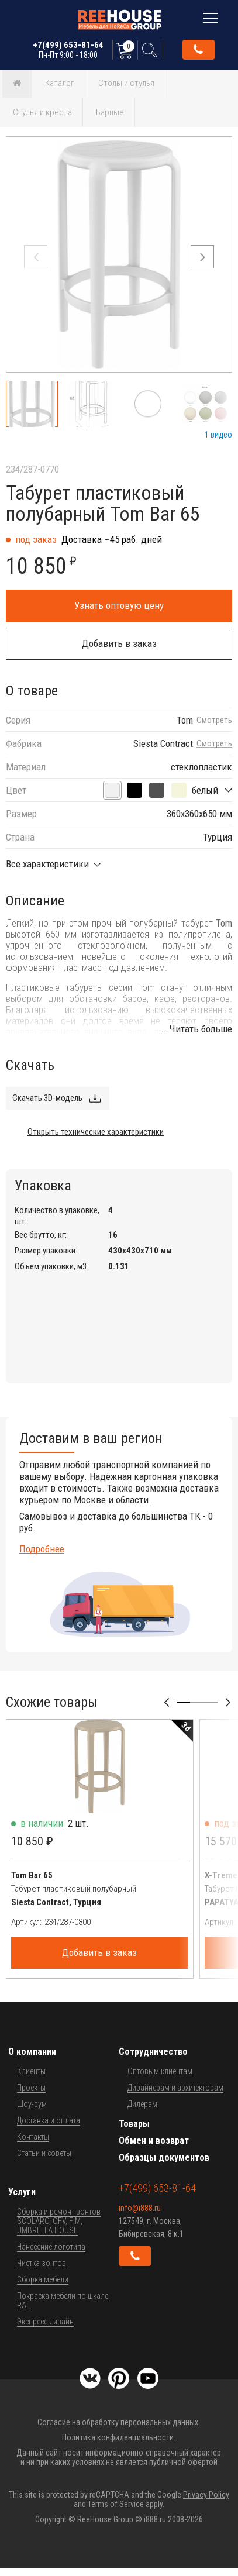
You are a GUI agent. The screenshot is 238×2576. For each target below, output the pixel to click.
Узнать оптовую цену (119, 605)
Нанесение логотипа (51, 2246)
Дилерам (142, 2104)
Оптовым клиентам (159, 2071)
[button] (202, 256)
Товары (134, 2123)
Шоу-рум (32, 2104)
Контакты (33, 2136)
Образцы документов (164, 2157)
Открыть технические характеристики (95, 1132)
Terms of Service (116, 2504)
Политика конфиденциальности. (118, 2437)
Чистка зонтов (41, 2263)
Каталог (59, 83)
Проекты (31, 2087)
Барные (110, 112)
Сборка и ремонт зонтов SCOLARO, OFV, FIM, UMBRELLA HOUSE (59, 2221)
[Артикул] (116, 1922)
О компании (32, 2051)
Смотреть (214, 720)
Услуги (22, 2192)
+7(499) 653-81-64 (68, 50)
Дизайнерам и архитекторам (175, 2087)
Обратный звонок (198, 50)
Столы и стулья (126, 83)
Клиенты (31, 2071)
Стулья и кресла (42, 112)
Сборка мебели (42, 2279)
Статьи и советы (44, 2153)
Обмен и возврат (154, 2140)
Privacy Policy (206, 2494)
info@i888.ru (140, 2208)
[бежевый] (179, 790)
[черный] (134, 790)
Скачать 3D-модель (47, 1098)
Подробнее (41, 1549)
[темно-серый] (156, 790)
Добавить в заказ (119, 643)
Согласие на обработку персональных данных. (118, 2422)
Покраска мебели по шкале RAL (62, 2300)
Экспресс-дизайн (45, 2321)
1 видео (218, 434)
